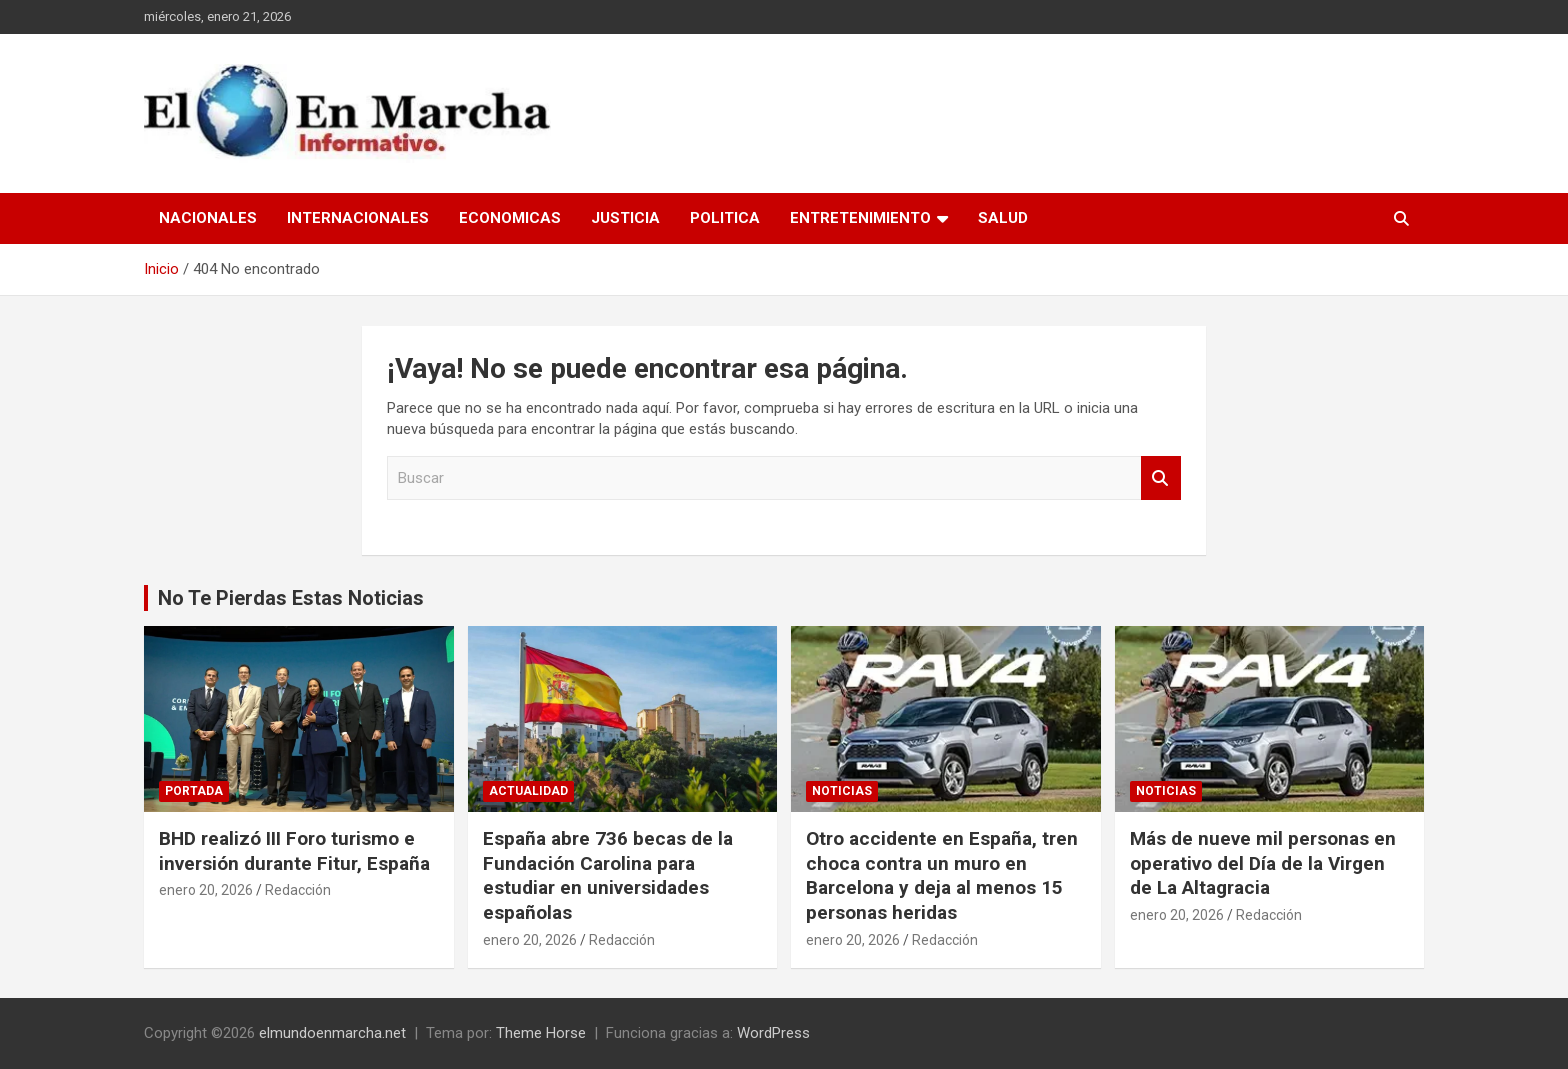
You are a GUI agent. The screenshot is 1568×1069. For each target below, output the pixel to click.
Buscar (1161, 478)
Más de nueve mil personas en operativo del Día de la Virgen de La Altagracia (1263, 863)
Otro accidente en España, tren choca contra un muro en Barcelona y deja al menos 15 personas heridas (942, 875)
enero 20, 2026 (206, 890)
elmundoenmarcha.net (332, 1033)
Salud (1003, 218)
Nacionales (208, 218)
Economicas (510, 218)
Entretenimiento (860, 218)
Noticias (842, 791)
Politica (725, 218)
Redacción (298, 890)
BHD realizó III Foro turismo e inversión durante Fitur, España (294, 851)
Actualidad (528, 791)
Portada (194, 791)
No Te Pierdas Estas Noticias (291, 598)
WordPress (773, 1033)
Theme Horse (541, 1033)
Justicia (625, 218)
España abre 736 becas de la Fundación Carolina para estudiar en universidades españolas (608, 875)
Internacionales (358, 218)
